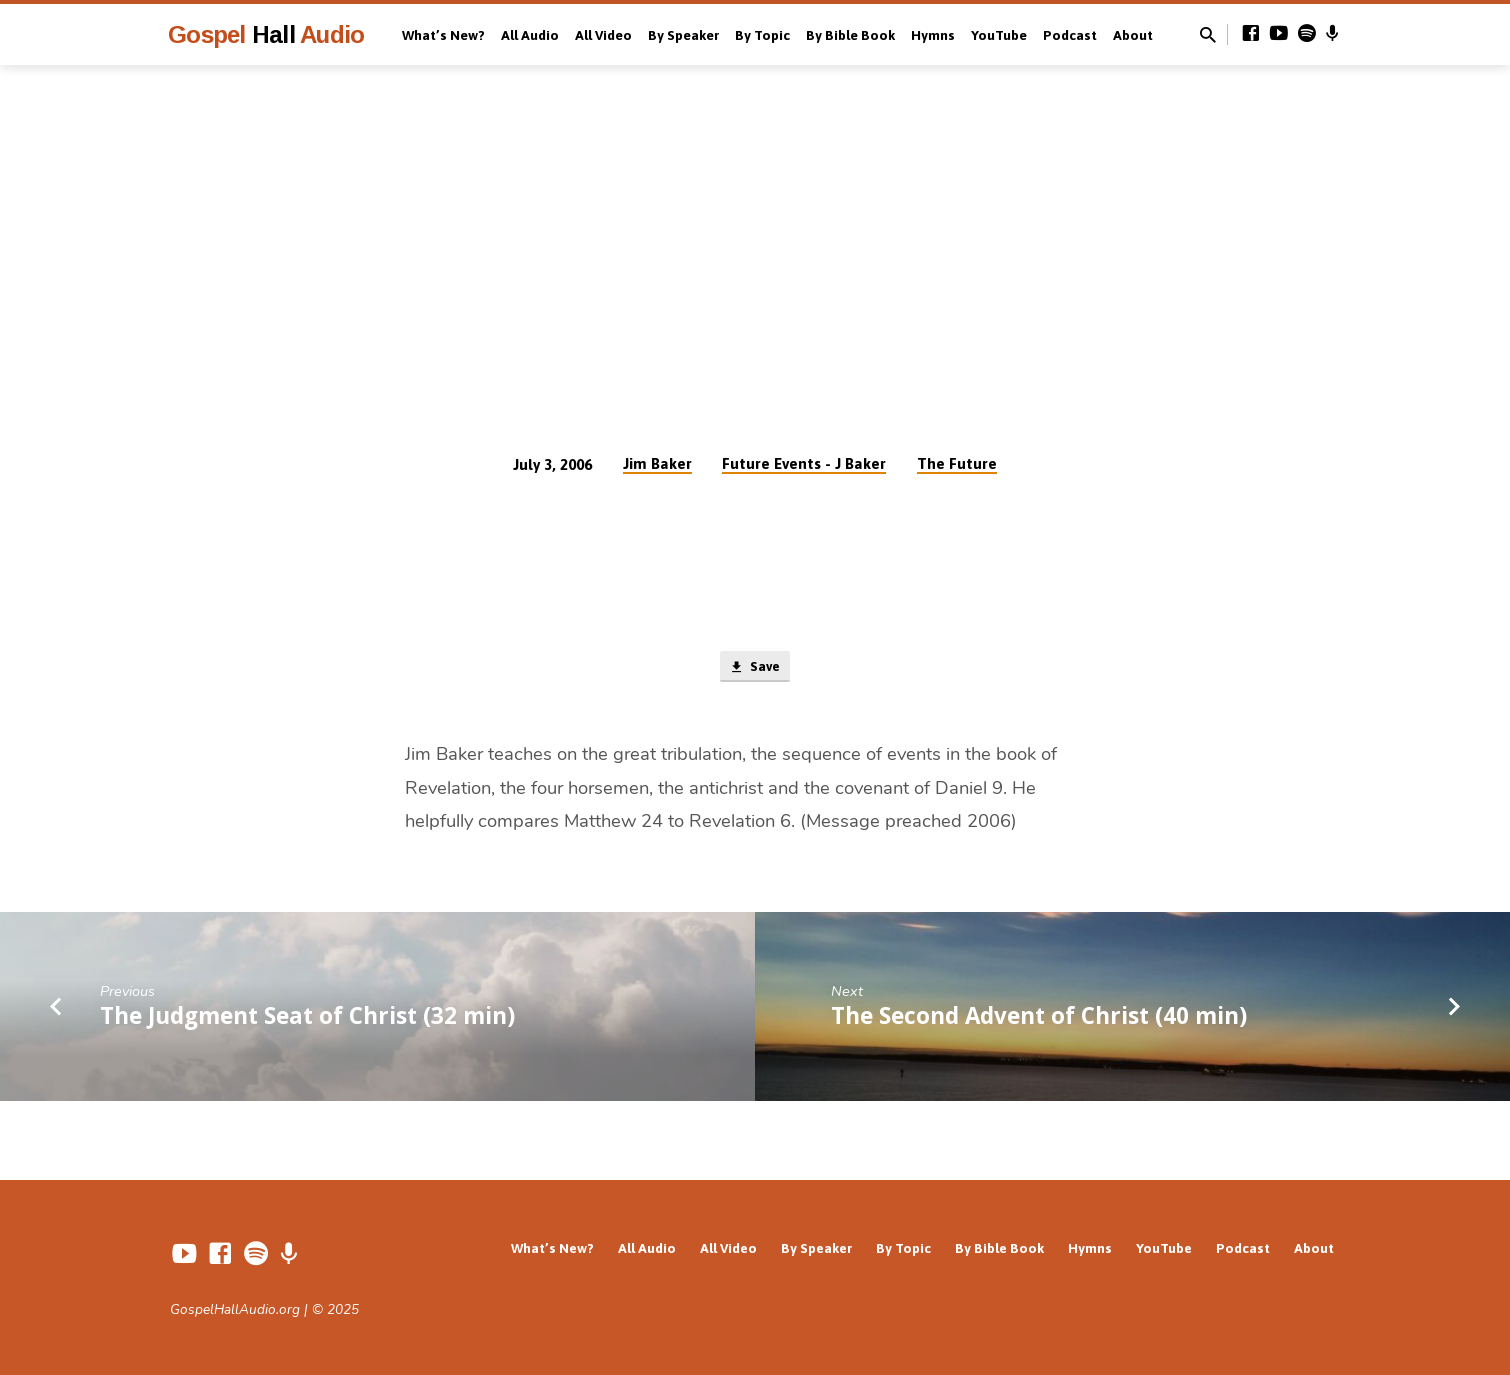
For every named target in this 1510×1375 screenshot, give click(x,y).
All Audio (530, 35)
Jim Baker (657, 463)
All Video (603, 35)
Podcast (1070, 35)
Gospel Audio (266, 34)
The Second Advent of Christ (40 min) (1039, 1019)
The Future (957, 463)
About (1133, 35)
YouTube (999, 35)
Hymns (933, 35)
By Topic (762, 35)
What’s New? (443, 35)
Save (754, 669)
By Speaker (683, 35)
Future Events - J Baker (804, 463)
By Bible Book (850, 35)
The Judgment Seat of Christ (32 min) (307, 1019)
